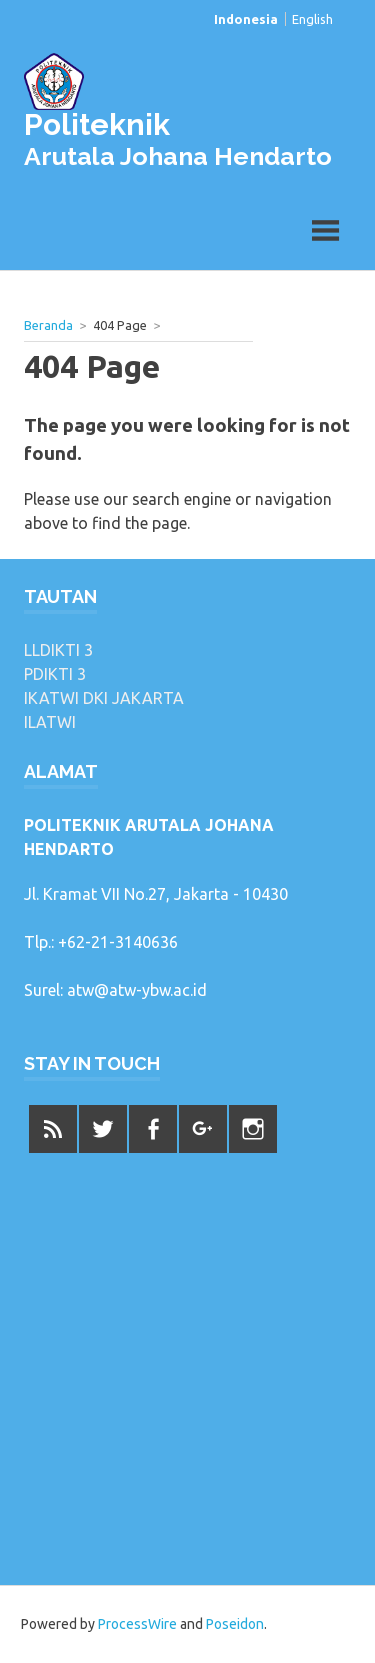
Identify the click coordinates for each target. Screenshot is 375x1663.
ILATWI (50, 722)
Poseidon (235, 1624)
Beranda (48, 325)
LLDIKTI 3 (58, 650)
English (312, 19)
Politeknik (97, 124)
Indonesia (246, 19)
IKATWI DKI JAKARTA (104, 698)
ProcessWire (137, 1624)
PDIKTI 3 (55, 674)
